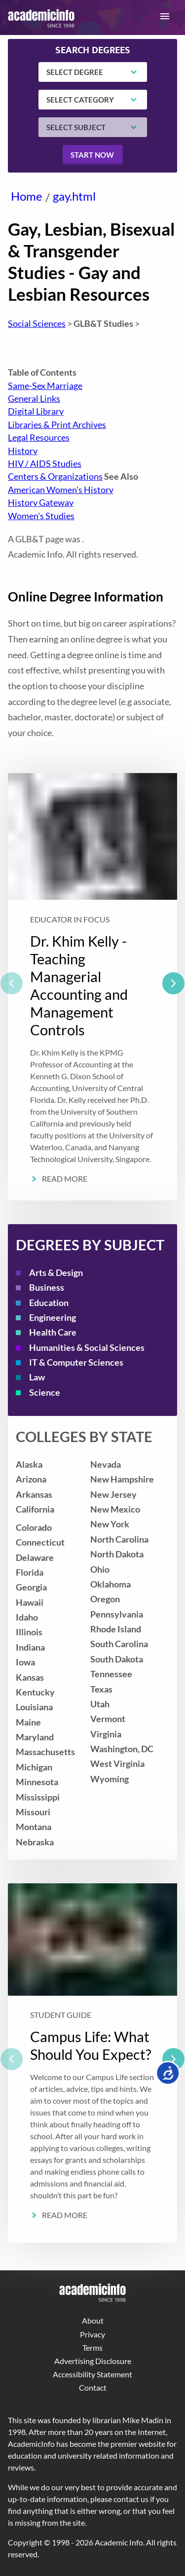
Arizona (31, 1479)
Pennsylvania (116, 1614)
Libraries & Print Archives (57, 425)
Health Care (52, 1332)
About (93, 2320)
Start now (92, 154)
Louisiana (34, 1707)
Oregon (105, 1599)
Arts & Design (56, 1273)
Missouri (33, 1812)
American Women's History (60, 490)
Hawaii (29, 1602)
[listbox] (92, 986)
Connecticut (40, 1542)
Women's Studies (41, 516)
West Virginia (117, 1764)
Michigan (34, 1767)
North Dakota (117, 1554)
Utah (100, 1704)
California (35, 1509)
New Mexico (115, 1509)
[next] (173, 983)
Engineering (52, 1317)
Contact (93, 2387)
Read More (64, 1178)
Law (37, 1377)
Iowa (25, 1662)
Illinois (29, 1632)
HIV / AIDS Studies (44, 464)
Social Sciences (37, 323)
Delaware (35, 1558)
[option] (92, 986)
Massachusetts (45, 1752)
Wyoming (109, 1779)
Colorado (34, 1527)
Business (46, 1287)
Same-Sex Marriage (45, 386)
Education (49, 1303)
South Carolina (119, 1644)
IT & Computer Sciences (76, 1362)
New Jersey (113, 1494)
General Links (34, 398)
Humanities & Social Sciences (87, 1347)
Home (26, 196)
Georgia (31, 1587)
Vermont (107, 1719)
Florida (29, 1572)
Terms (92, 2347)
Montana (33, 1827)
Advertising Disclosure (92, 2360)
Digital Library (36, 411)
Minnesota (37, 1782)
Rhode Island (115, 1629)
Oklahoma (110, 1584)
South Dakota (116, 1659)
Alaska (29, 1464)
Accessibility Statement (92, 2374)
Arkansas (34, 1494)
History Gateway (41, 502)
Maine (28, 1722)
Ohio (100, 1569)
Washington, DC (121, 1749)
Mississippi (38, 1797)
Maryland (35, 1737)
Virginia (105, 1734)
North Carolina (119, 1539)
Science (44, 1392)
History (22, 451)
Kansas (30, 1677)
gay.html (74, 196)
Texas (101, 1689)
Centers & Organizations (55, 476)
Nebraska (35, 1842)
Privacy (92, 2334)
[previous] (11, 983)
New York (109, 1524)
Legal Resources (39, 437)
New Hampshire (122, 1479)
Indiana (30, 1647)
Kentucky (35, 1692)
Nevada (105, 1464)
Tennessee (111, 1674)
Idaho (27, 1617)
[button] (164, 16)
